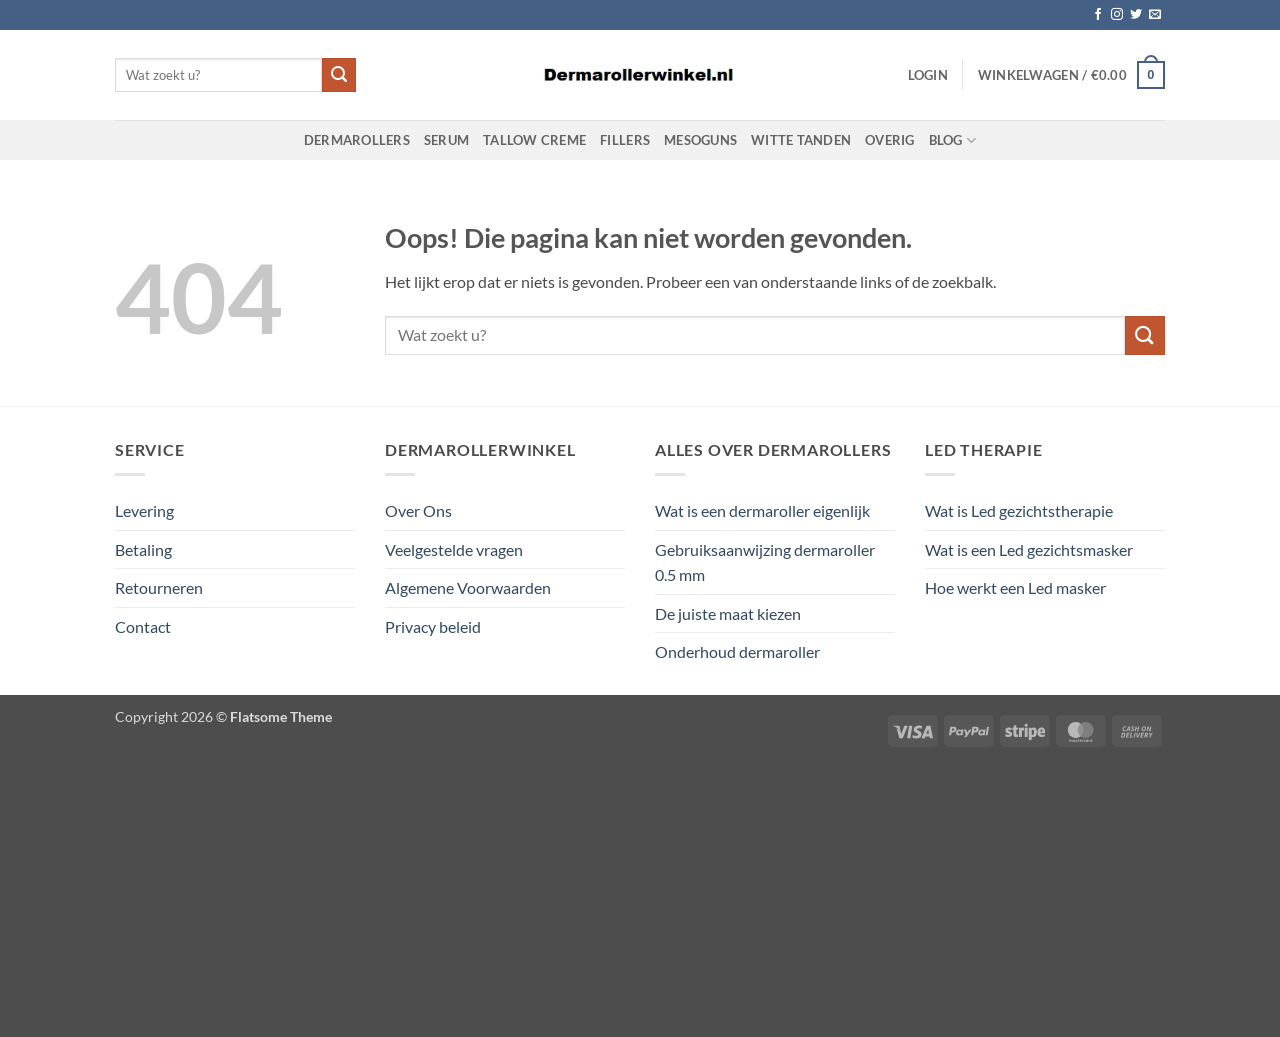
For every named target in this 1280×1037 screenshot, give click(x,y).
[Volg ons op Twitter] (1136, 15)
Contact (143, 626)
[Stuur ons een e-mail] (1155, 15)
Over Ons (418, 510)
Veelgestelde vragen (454, 549)
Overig (890, 140)
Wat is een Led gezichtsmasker (1029, 549)
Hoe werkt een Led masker (1015, 587)
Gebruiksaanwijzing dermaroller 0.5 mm (765, 562)
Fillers (625, 140)
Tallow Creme (534, 140)
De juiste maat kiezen (728, 613)
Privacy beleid (433, 626)
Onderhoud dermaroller (737, 651)
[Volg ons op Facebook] (1098, 15)
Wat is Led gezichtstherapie (1019, 510)
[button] (928, 75)
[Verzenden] (339, 75)
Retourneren (159, 587)
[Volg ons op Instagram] (1117, 15)
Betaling (143, 549)
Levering (144, 510)
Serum (446, 140)
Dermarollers (357, 140)
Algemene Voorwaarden (468, 587)
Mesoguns (700, 140)
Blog (952, 140)
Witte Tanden (801, 140)
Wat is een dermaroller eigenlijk (762, 510)
